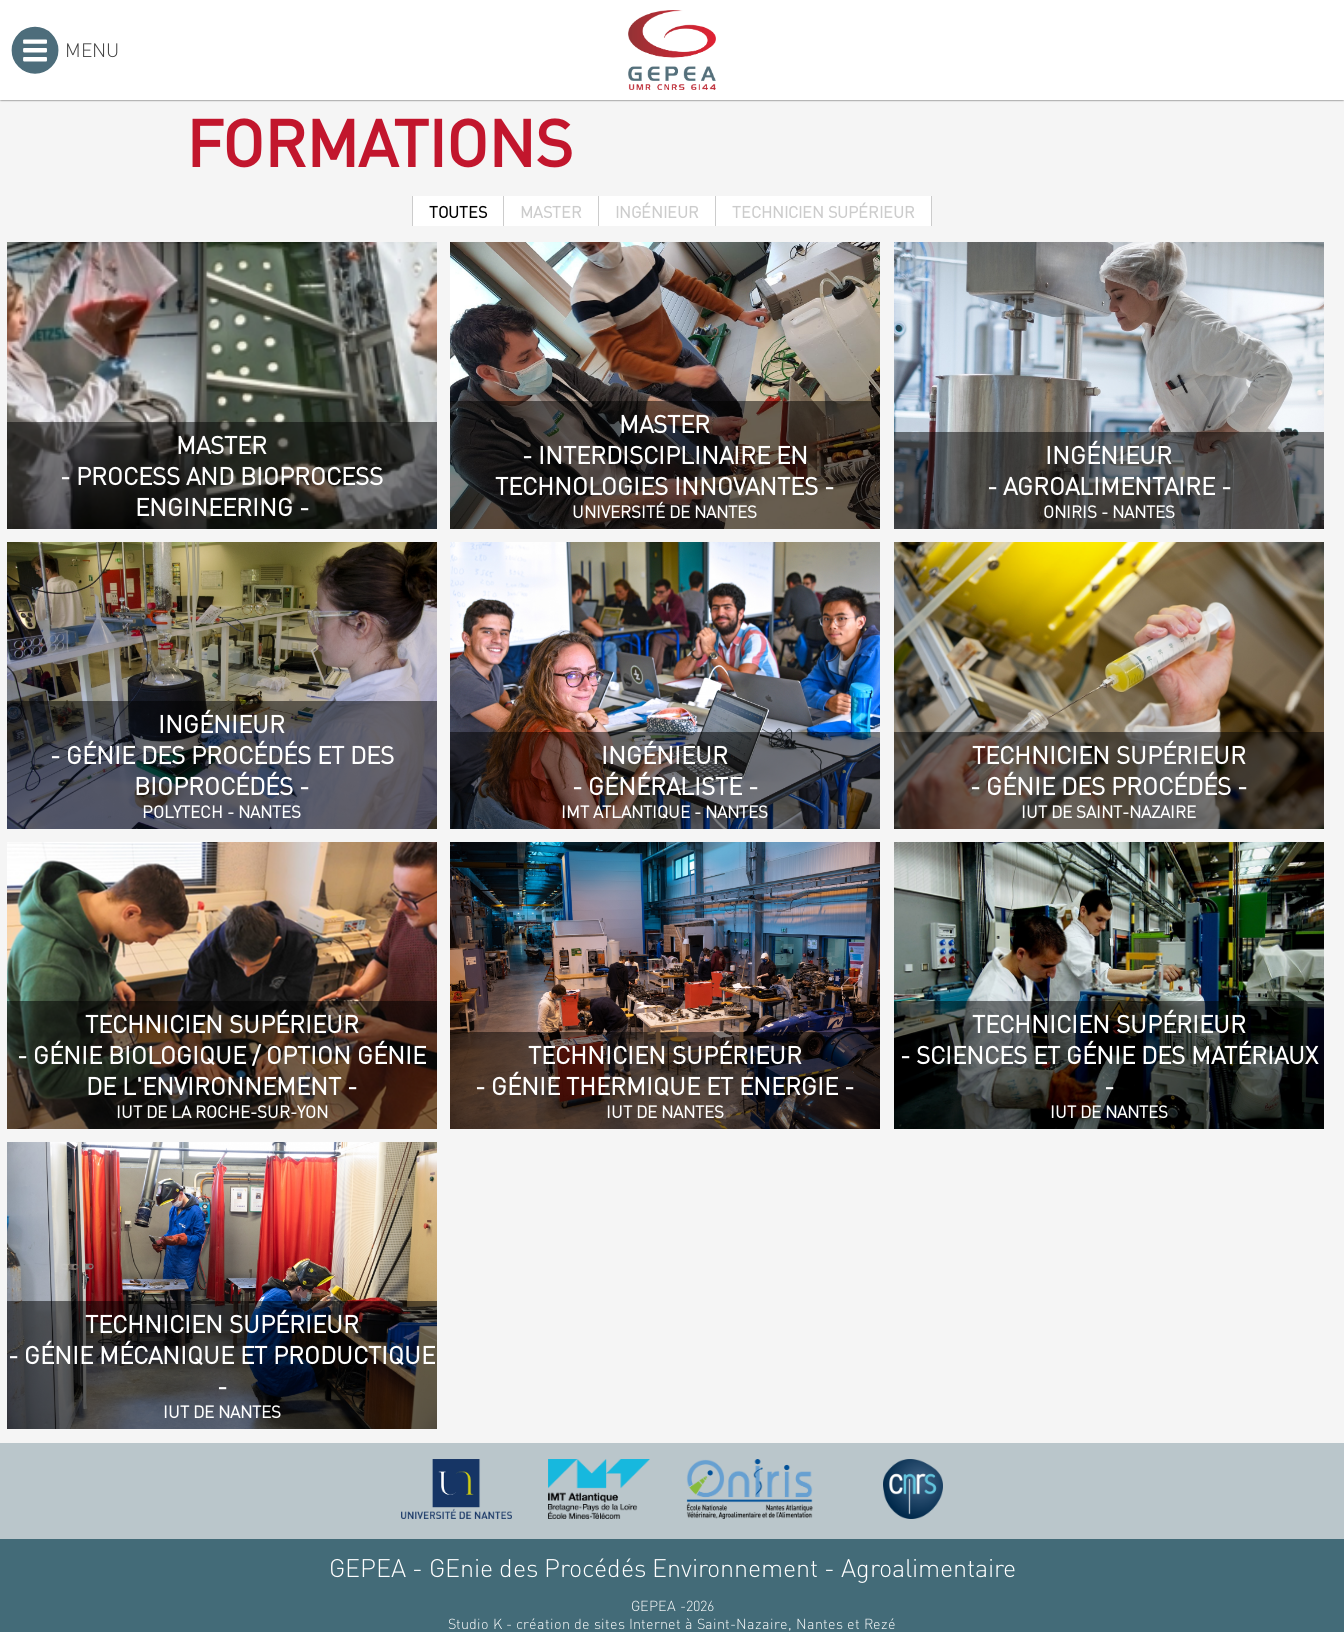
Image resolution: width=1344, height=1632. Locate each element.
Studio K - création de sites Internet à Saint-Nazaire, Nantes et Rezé (672, 1623)
